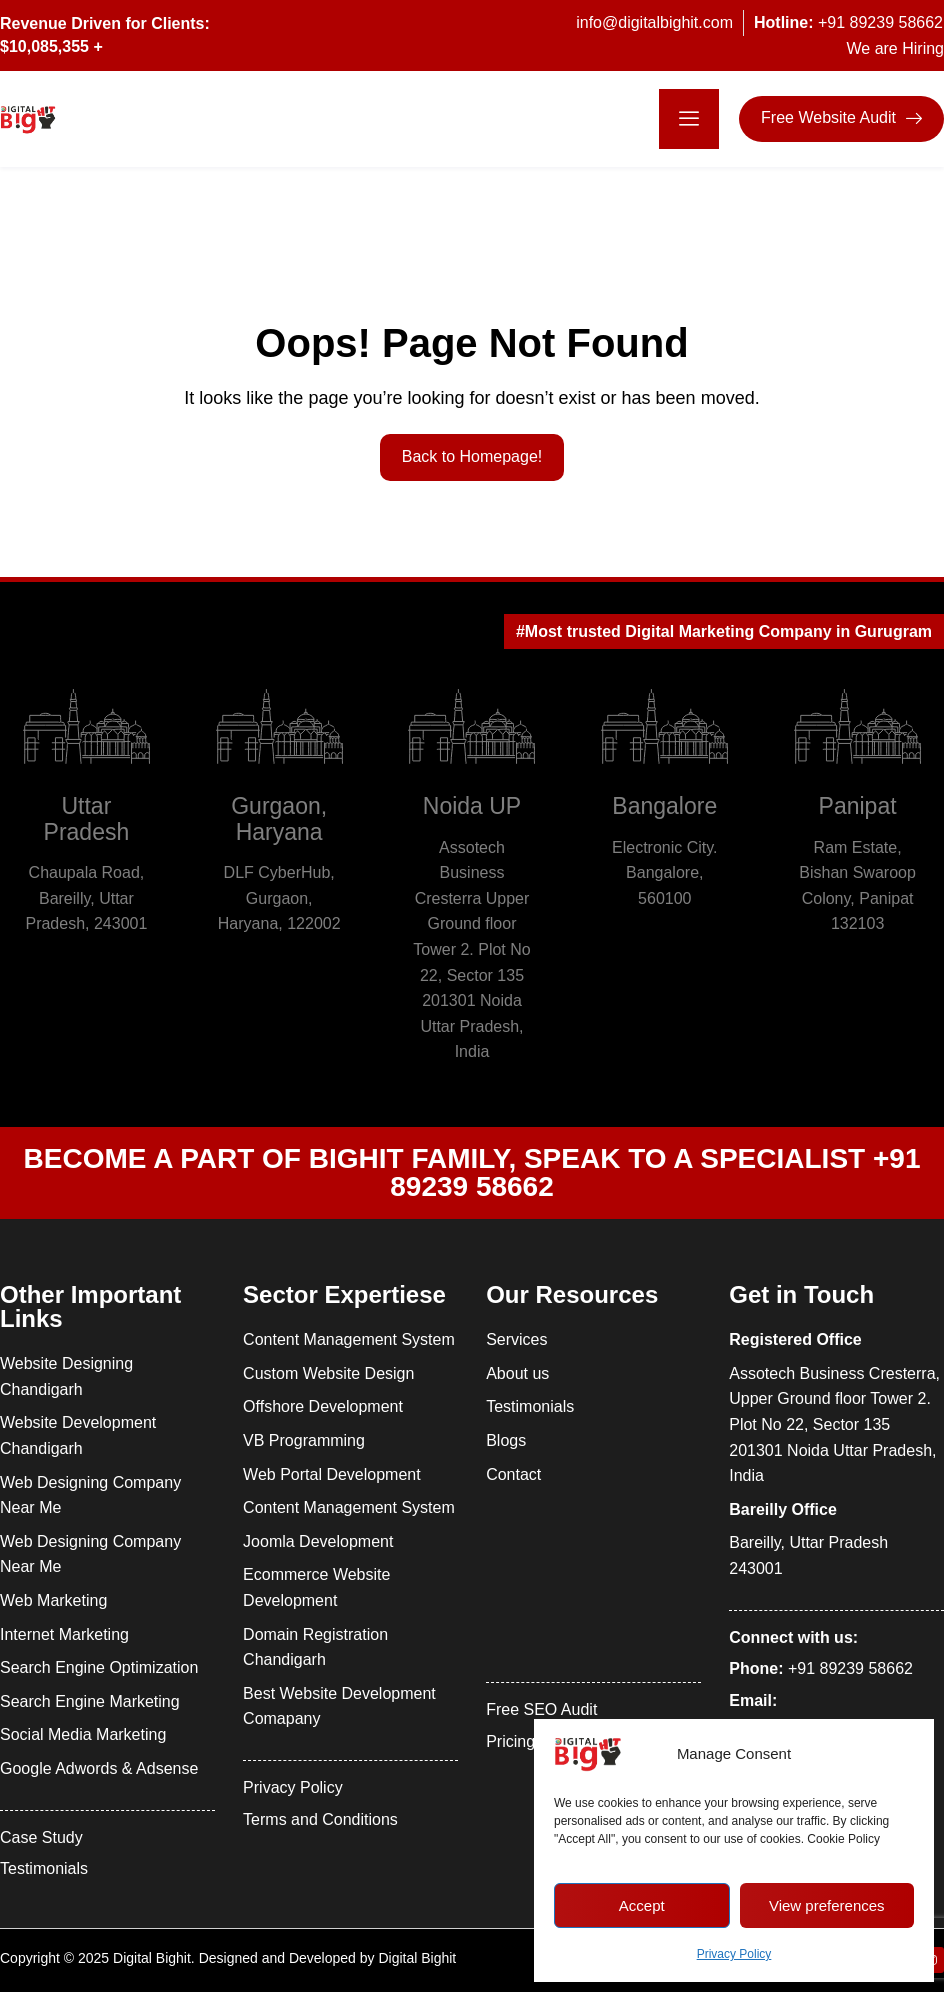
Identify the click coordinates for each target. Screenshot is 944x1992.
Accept (642, 1905)
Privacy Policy (734, 1954)
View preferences (827, 1905)
